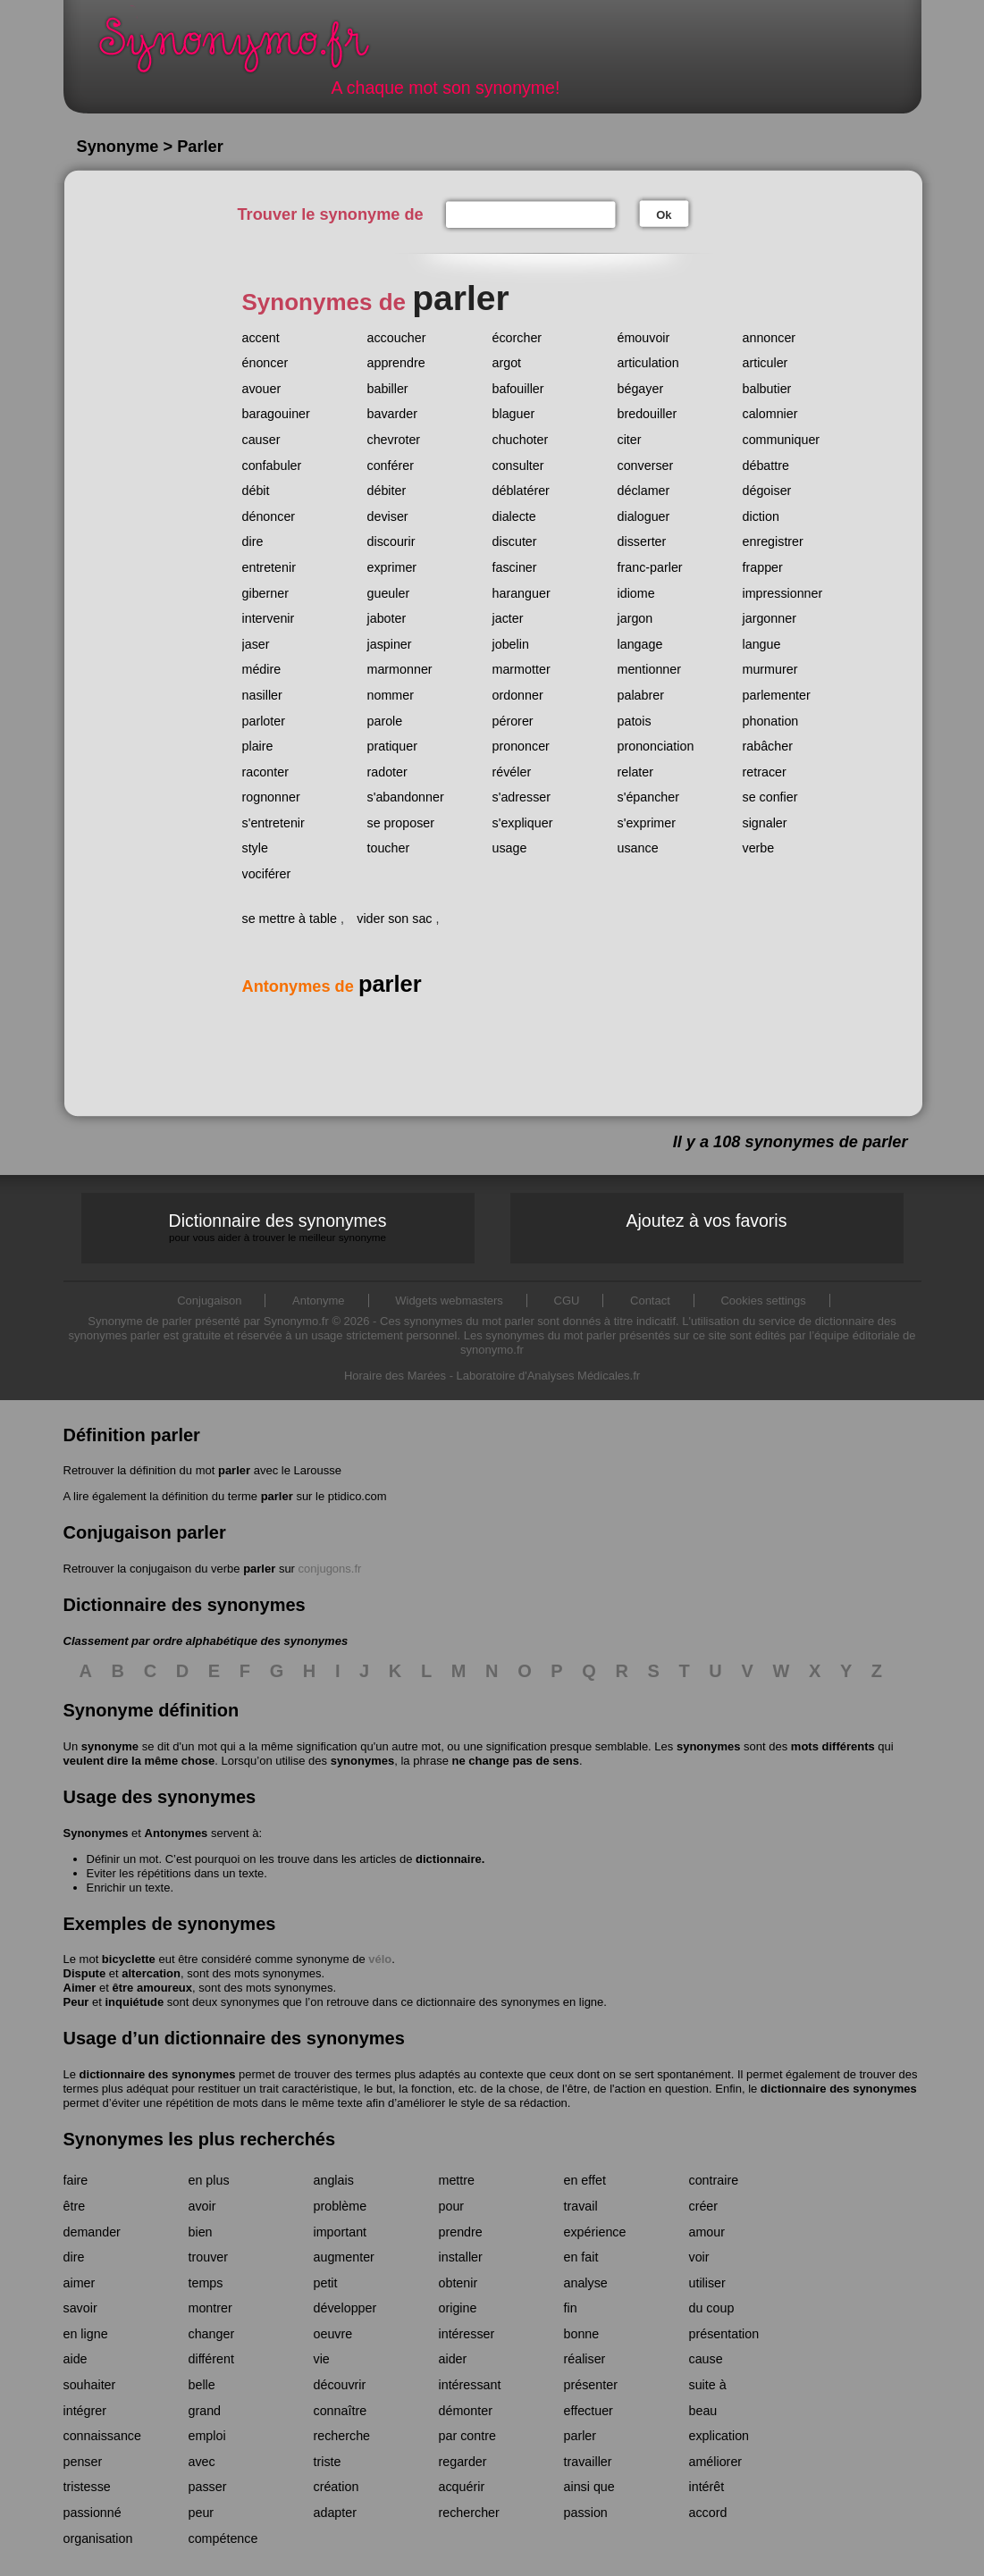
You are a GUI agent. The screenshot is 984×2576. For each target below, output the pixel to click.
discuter (514, 541)
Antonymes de (332, 986)
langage (640, 644)
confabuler (272, 465)
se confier (770, 797)
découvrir (340, 2385)
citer (630, 439)
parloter (263, 721)
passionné (92, 2512)
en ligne (85, 2334)
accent (261, 338)
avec (202, 2461)
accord (708, 2512)
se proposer (401, 823)
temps (206, 2283)
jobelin (510, 644)
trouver (209, 2257)
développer (345, 2308)
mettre (457, 2180)
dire (253, 541)
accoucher (396, 338)
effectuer (588, 2411)
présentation (724, 2334)
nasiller (262, 695)
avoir (202, 2206)
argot (507, 363)
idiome (636, 593)
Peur (76, 2002)
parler (234, 1470)
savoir (80, 2308)
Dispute (84, 1973)
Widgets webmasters (449, 1300)
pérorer (513, 721)
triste (327, 2461)
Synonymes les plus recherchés (199, 2139)
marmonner (400, 669)
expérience (595, 2232)
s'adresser (521, 797)
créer (704, 2206)
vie (322, 2359)
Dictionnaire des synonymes (278, 1227)
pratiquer (392, 746)
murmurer (770, 669)
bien (201, 2232)
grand (205, 2411)
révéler (512, 772)
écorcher (517, 338)
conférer (390, 465)
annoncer (769, 338)
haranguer (521, 593)
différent (211, 2359)
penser (83, 2461)
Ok (663, 215)
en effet (585, 2180)
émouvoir (644, 338)
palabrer (641, 695)
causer (261, 439)
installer (461, 2257)
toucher (388, 848)
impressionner (783, 593)
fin (570, 2308)
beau (703, 2411)
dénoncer (269, 516)
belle (202, 2385)
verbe (759, 848)
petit (326, 2283)
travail (581, 2206)
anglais (334, 2180)
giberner (265, 593)
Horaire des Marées (395, 1375)
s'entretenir (273, 823)
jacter (508, 618)
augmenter (344, 2257)
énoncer (265, 363)
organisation (98, 2538)
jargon (635, 618)
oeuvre (333, 2334)
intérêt (707, 2487)
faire (75, 2180)
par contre (467, 2436)
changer (212, 2334)
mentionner (650, 669)
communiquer (781, 439)
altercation (151, 1973)
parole (385, 721)
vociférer (266, 874)
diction (761, 516)
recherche (342, 2436)
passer (208, 2487)
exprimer (392, 567)
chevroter (394, 439)
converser (646, 465)
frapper (763, 567)
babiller (387, 389)
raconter (265, 772)
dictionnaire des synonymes (158, 2074)
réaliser (585, 2359)
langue (762, 644)
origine (458, 2308)
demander (92, 2232)
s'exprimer (647, 823)
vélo (379, 1959)
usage (509, 848)
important (340, 2232)
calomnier (770, 414)
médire (262, 669)
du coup (712, 2308)
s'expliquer (522, 823)
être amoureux (152, 1987)
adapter (335, 2512)
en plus (209, 2180)
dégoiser (767, 490)
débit (256, 490)
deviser (387, 516)
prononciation (656, 746)
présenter (591, 2385)
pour (452, 2206)
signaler (765, 823)
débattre (766, 465)
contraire (714, 2180)
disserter (642, 541)
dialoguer (644, 516)
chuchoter (520, 439)
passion (586, 2512)
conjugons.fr (330, 1568)
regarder (463, 2461)
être (74, 2206)
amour (707, 2232)
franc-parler (650, 567)
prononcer (521, 746)
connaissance (102, 2436)
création (336, 2487)
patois (635, 721)
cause (706, 2359)
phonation (771, 721)
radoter (387, 772)
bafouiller (518, 389)
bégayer (641, 389)
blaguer (513, 414)
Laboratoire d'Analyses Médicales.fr (549, 1375)
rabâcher (768, 746)
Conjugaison (209, 1300)
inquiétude (134, 2002)
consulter (518, 465)
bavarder (392, 414)
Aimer (80, 1987)
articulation (648, 363)
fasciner (514, 567)
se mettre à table (290, 918)
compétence (223, 2538)
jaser (256, 644)
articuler (765, 363)
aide (75, 2359)
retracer (764, 772)
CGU (567, 1300)
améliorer (716, 2461)
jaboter (387, 618)
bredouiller (647, 414)
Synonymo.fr (245, 49)
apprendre (396, 363)
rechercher (469, 2512)
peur (201, 2512)
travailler (588, 2461)
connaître (340, 2411)
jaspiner (389, 644)
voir (699, 2257)
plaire (257, 746)
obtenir (458, 2283)
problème (340, 2206)
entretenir (269, 567)
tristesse (87, 2487)
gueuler (388, 593)
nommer (390, 695)
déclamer (644, 490)
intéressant (470, 2385)
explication (719, 2436)
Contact (650, 1300)
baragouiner (276, 414)
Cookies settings (762, 1300)
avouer (262, 389)
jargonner (769, 618)
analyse (586, 2283)
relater (636, 772)
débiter (387, 490)
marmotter (521, 669)
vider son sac (394, 918)
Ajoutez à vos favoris (707, 1220)
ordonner (517, 695)
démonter (465, 2411)
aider (453, 2359)
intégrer (84, 2411)
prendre (461, 2232)
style (255, 848)
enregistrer (773, 541)
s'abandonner (405, 797)
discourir (391, 541)
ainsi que (589, 2487)
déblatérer (521, 490)
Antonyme (318, 1300)
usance (638, 848)
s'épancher (649, 797)
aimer (79, 2283)
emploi (207, 2436)
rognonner (271, 797)
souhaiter (89, 2385)
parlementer (777, 695)
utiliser (707, 2283)
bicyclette (129, 1959)
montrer (210, 2308)
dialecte (514, 516)
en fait (581, 2257)
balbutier (767, 389)
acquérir (462, 2487)
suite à (708, 2385)
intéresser (467, 2334)
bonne (582, 2334)
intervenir (268, 618)
